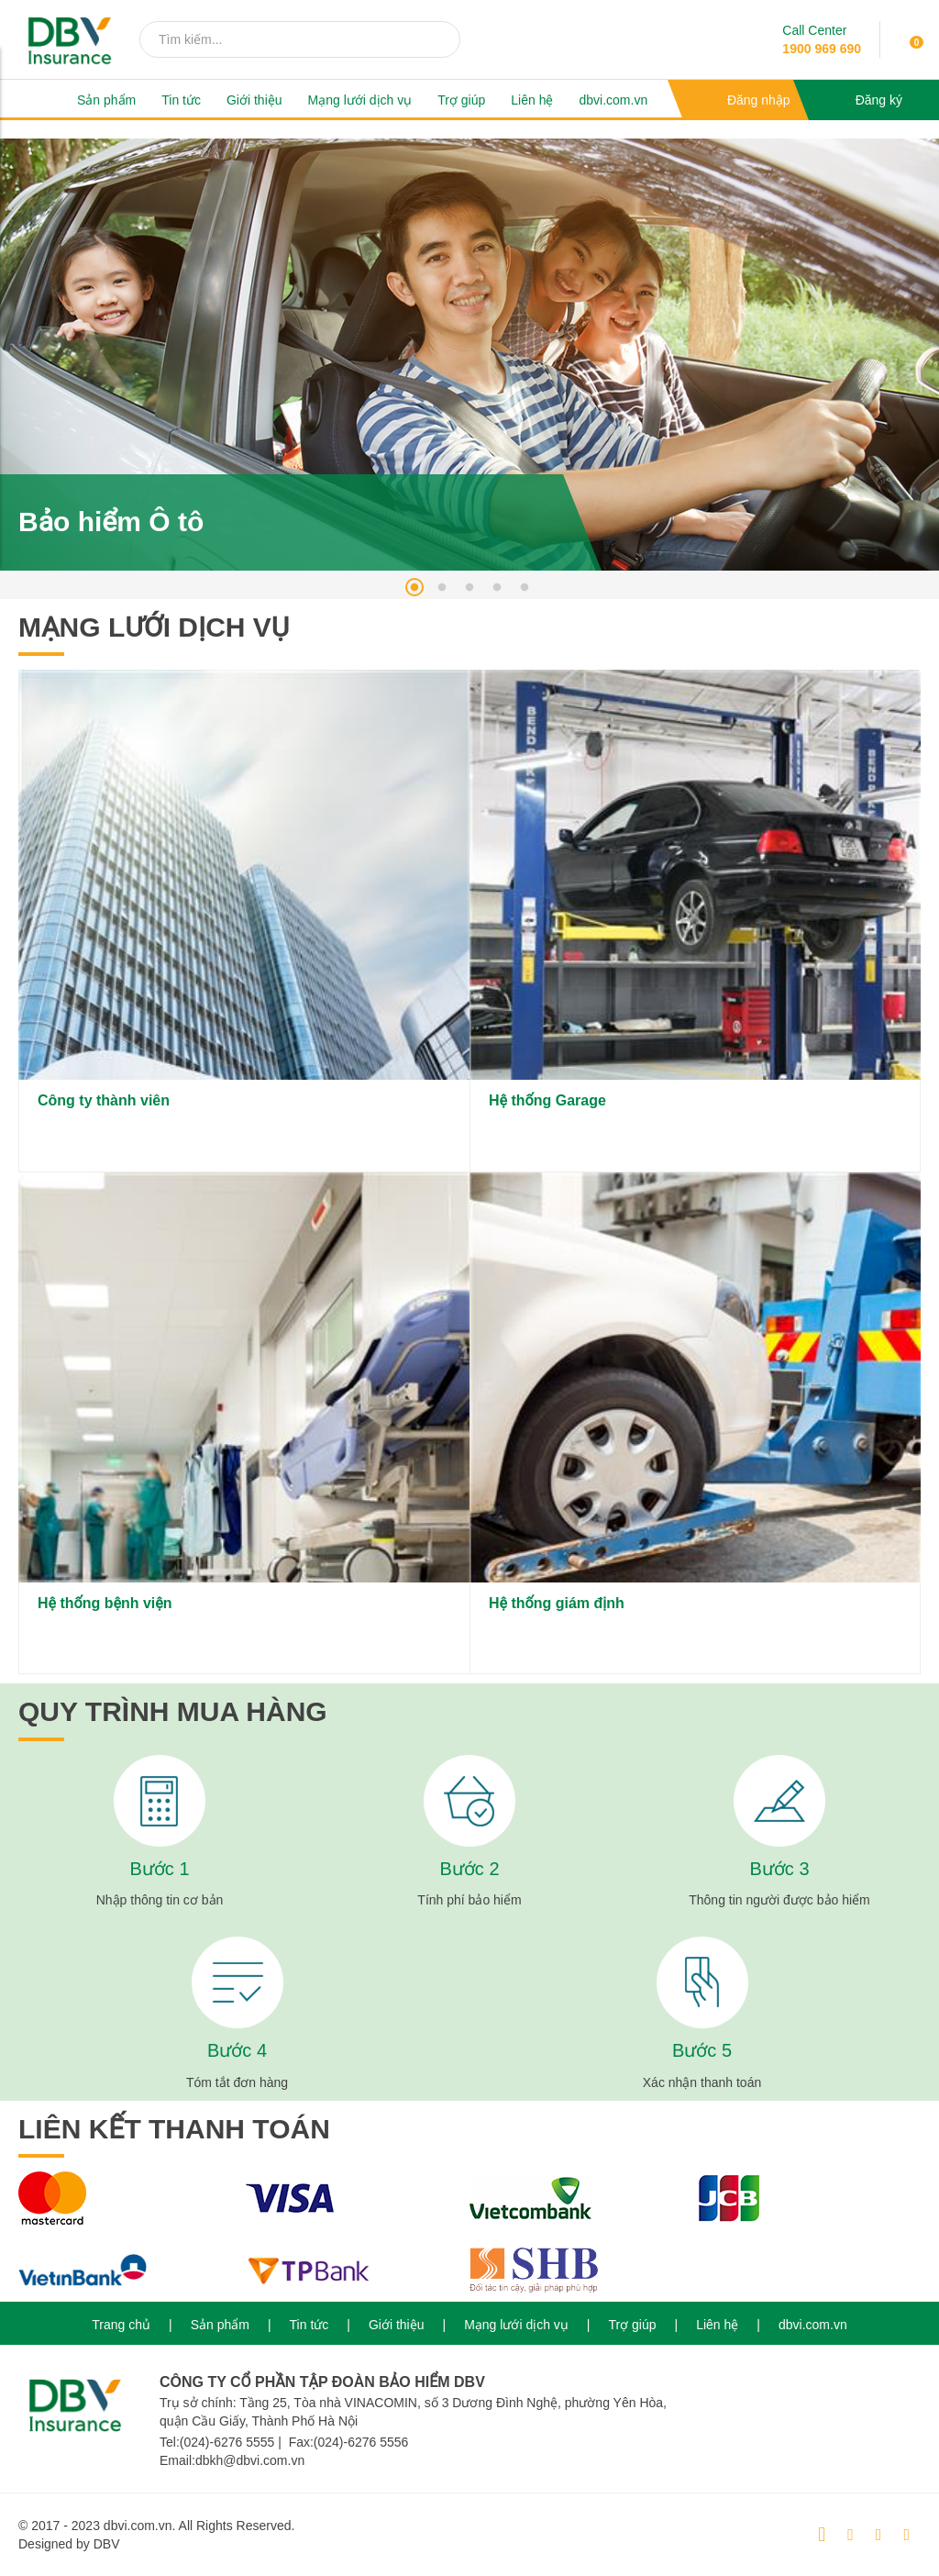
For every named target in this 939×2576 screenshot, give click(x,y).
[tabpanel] (469, 355)
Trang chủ (121, 2324)
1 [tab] (414, 587)
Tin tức (181, 100)
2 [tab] (442, 587)
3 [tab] (469, 587)
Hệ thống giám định (556, 1603)
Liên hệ (532, 100)
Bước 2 (469, 1869)
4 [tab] (497, 587)
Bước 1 (159, 1869)
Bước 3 (779, 1869)
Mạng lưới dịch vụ (360, 100)
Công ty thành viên (104, 1100)
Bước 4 (237, 2050)
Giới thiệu (254, 100)
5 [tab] (524, 587)
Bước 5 (702, 2050)
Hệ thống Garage (547, 1100)
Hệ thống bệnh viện (105, 1603)
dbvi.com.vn (613, 100)
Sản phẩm (106, 100)
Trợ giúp (461, 100)
